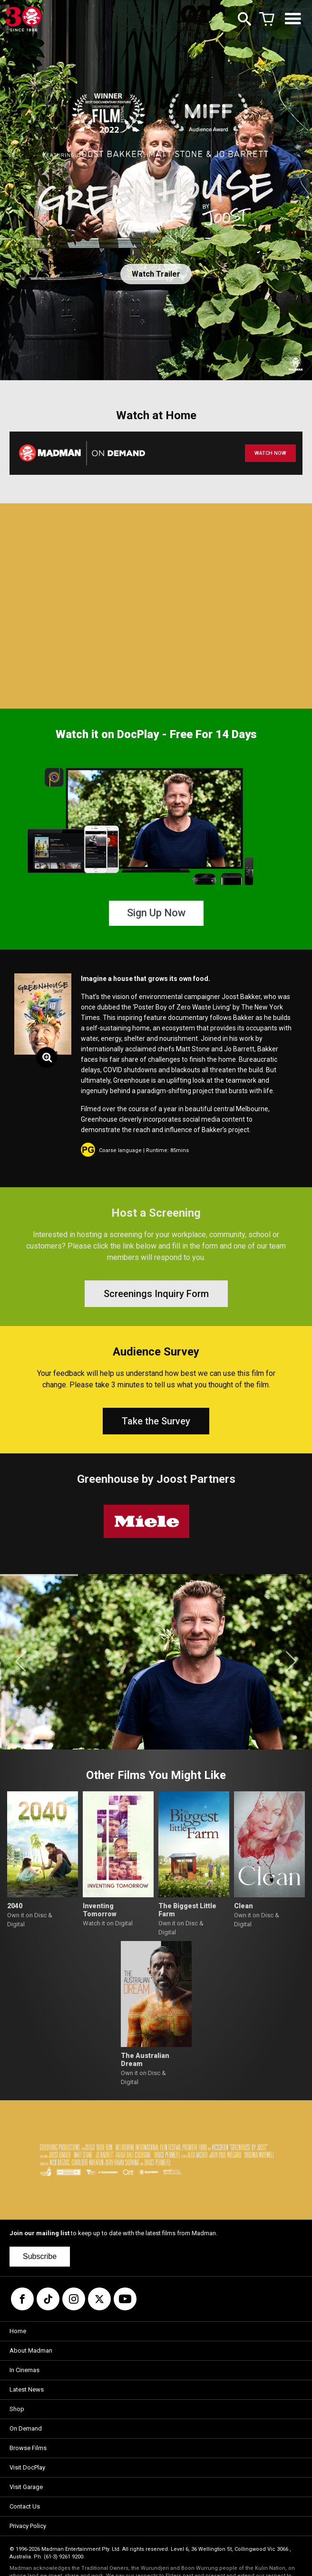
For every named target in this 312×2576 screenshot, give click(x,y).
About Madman (31, 2350)
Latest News (27, 2389)
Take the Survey (156, 1421)
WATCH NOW (270, 453)
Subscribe (40, 2256)
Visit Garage (26, 2486)
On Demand (26, 2428)
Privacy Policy (28, 2525)
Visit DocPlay (27, 2467)
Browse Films (28, 2447)
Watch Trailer (156, 274)
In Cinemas (24, 2370)
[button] (20, 1661)
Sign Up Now (156, 913)
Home (18, 2331)
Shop (17, 2409)
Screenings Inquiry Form (156, 1293)
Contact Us (25, 2506)
